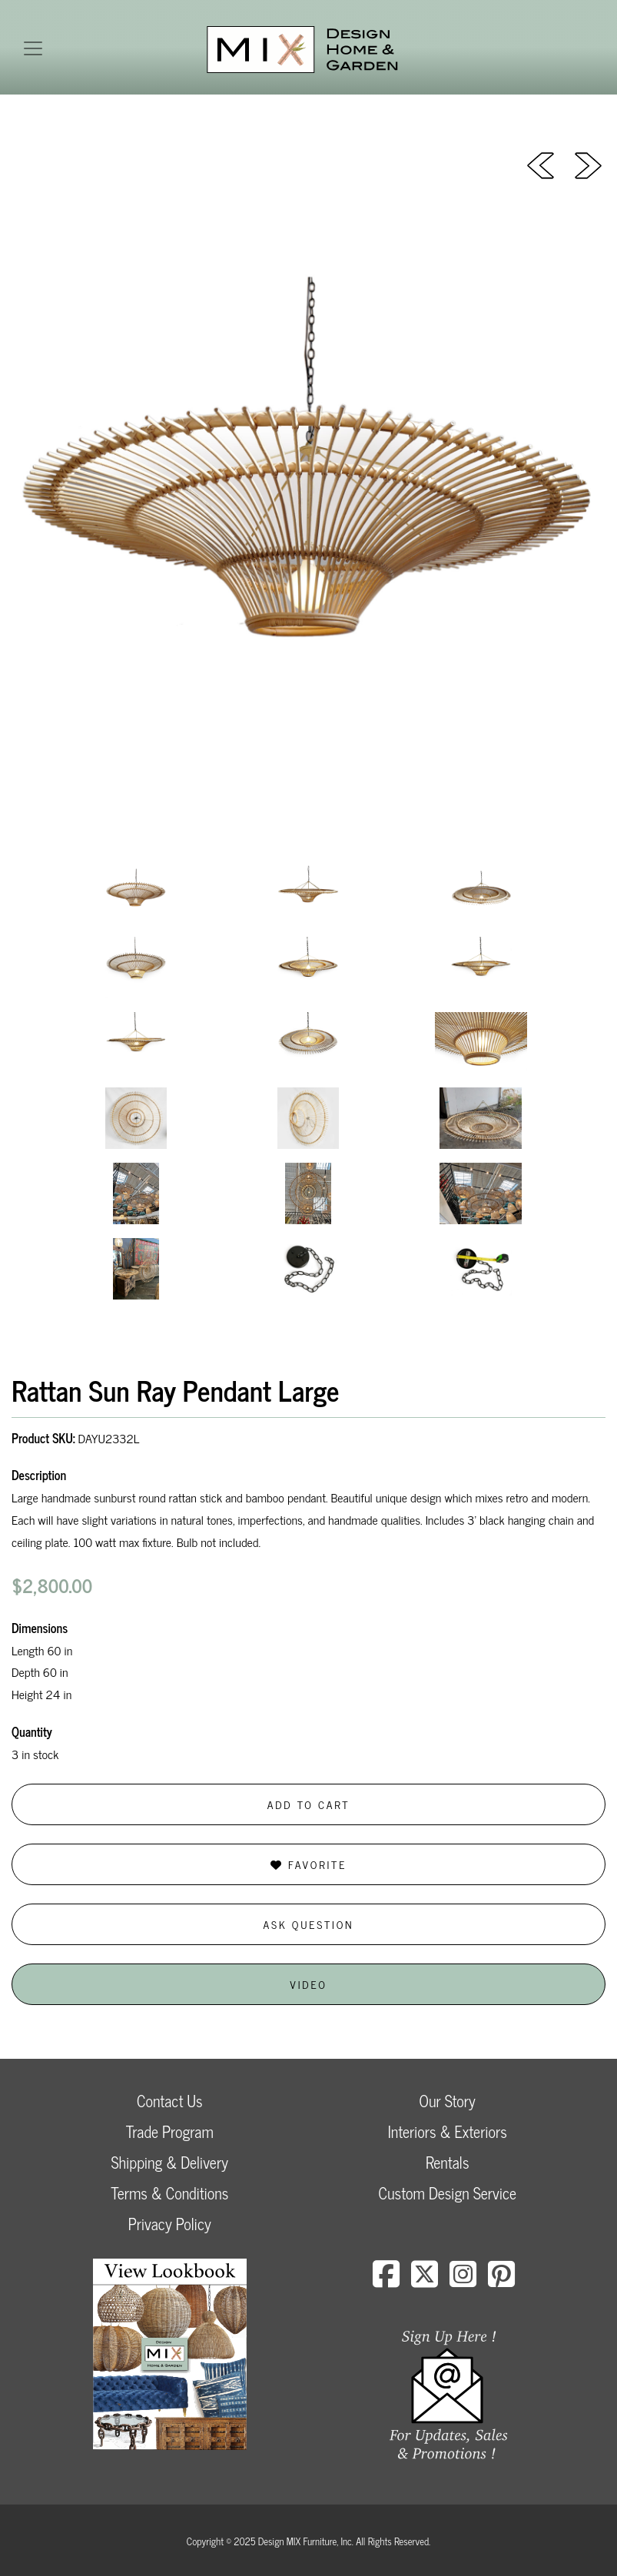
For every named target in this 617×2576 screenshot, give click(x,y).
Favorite (308, 1864)
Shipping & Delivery (169, 2162)
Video (308, 1984)
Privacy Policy (169, 2223)
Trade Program (170, 2131)
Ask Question (309, 1924)
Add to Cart (308, 1804)
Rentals (447, 2162)
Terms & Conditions (169, 2193)
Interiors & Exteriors (447, 2131)
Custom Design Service (447, 2193)
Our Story (448, 2100)
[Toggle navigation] (33, 48)
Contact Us (170, 2100)
